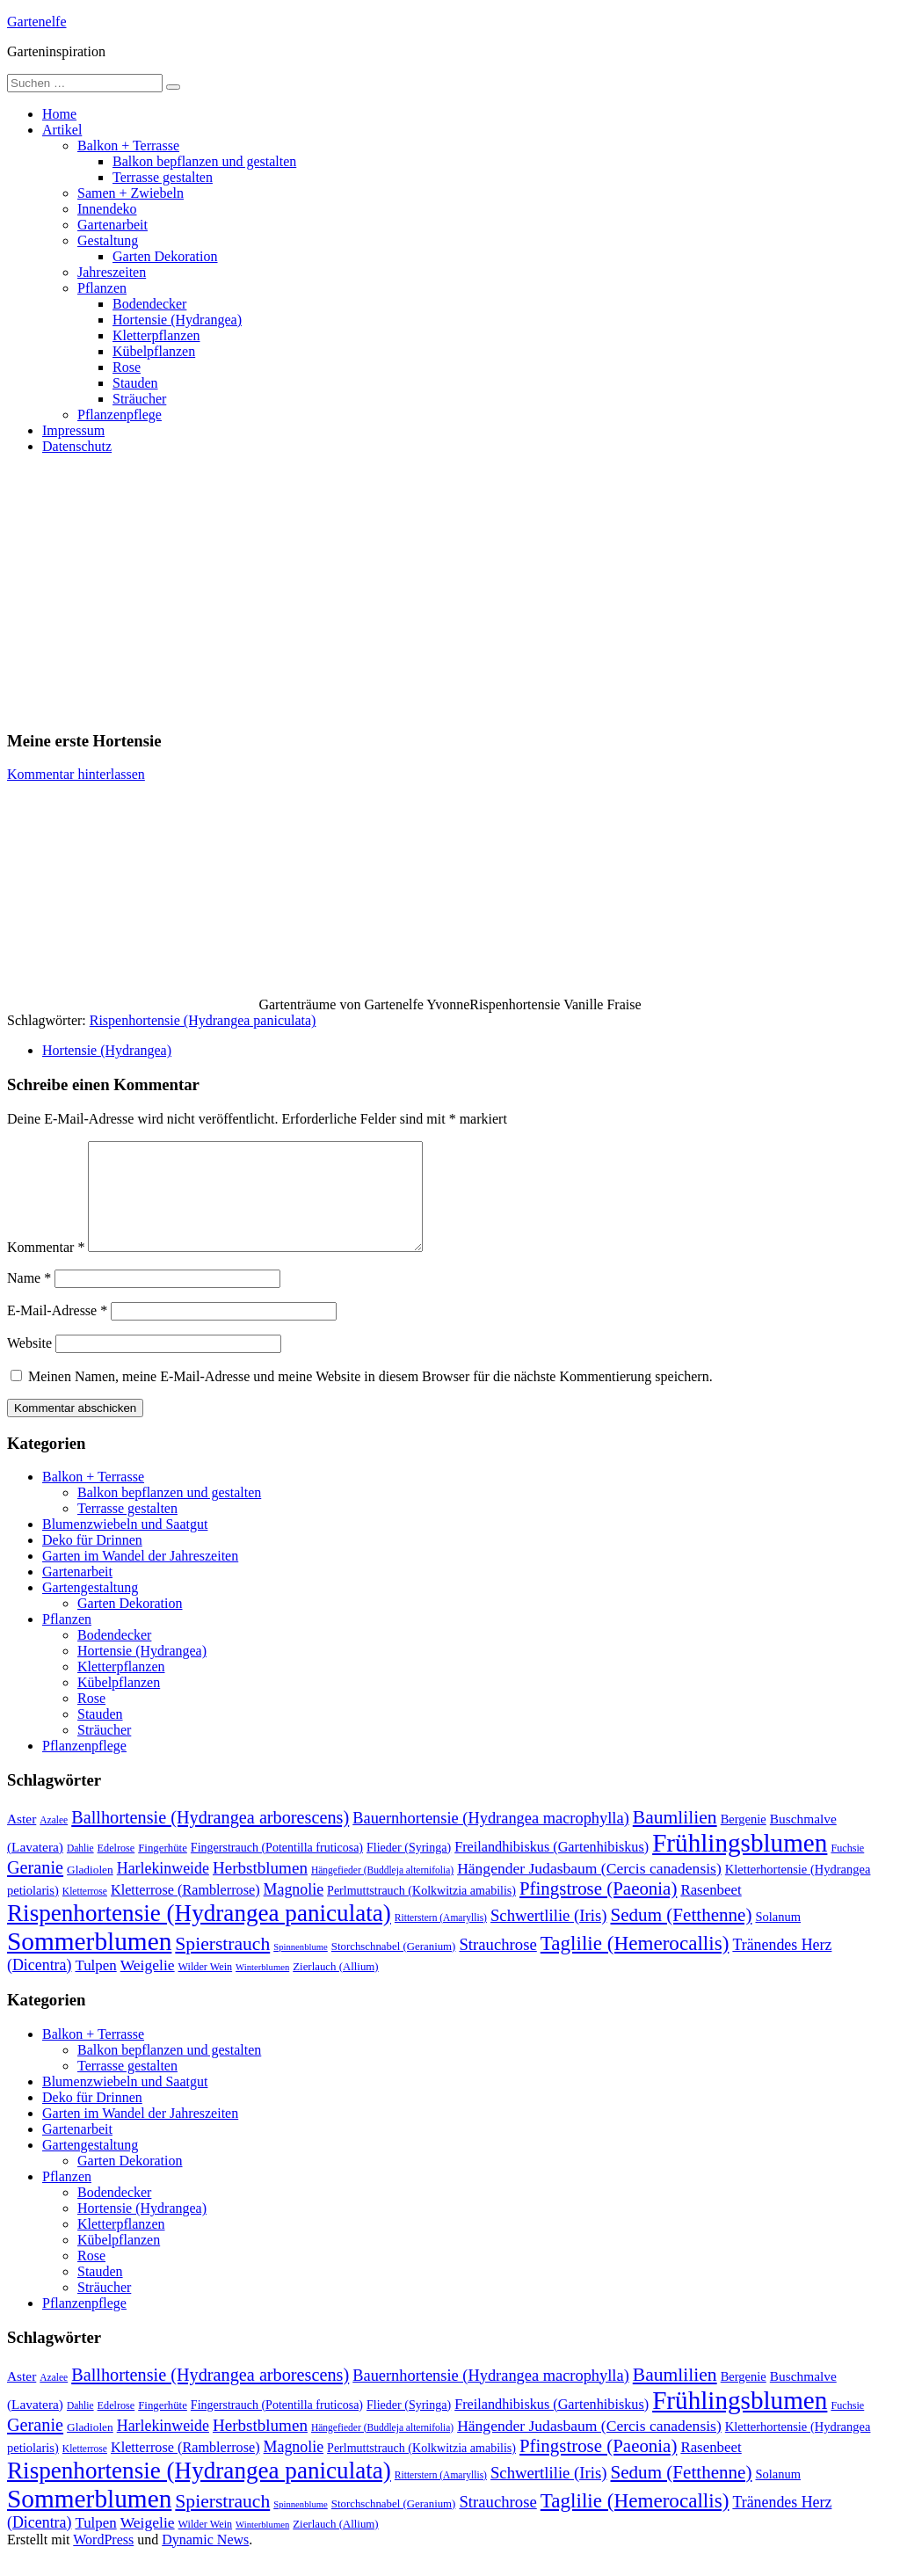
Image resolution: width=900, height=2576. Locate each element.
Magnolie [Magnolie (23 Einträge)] (294, 1910)
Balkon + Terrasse (128, 145)
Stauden (135, 382)
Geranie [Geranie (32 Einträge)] (35, 1888)
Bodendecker (149, 303)
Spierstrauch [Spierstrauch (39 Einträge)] (222, 1965)
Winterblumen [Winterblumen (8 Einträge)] (262, 1988)
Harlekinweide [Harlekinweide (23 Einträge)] (163, 1889)
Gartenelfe (37, 21)
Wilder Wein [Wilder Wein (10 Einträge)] (205, 1988)
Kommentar (45, 1268)
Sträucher (139, 398)
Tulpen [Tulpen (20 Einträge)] (95, 1986)
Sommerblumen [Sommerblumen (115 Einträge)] (89, 1962)
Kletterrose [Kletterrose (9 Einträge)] (84, 1912)
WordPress (103, 2560)
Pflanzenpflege (119, 414)
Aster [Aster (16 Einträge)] (21, 1839)
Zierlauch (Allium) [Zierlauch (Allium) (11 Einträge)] (335, 1988)
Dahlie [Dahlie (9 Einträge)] (80, 1869)
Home (59, 113)
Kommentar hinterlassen (76, 774)
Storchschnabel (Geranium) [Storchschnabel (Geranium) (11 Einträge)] (393, 1967)
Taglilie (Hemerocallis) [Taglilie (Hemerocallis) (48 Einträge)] (635, 1964)
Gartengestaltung (90, 1608)
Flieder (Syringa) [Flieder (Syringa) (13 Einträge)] (409, 1868)
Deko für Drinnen (92, 1561)
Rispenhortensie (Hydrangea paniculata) (203, 1020)
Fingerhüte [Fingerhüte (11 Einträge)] (162, 1869)
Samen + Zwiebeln (130, 193)
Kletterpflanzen (156, 335)
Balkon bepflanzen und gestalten (204, 161)
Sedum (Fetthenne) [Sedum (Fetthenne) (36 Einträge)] (681, 1936)
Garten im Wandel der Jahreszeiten (140, 1576)
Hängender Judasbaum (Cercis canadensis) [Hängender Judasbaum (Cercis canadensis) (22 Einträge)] (589, 1889)
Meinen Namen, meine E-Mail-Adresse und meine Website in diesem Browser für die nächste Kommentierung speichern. (370, 1397)
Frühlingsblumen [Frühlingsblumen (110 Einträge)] (739, 1864)
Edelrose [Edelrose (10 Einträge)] (116, 1869)
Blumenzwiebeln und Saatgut (124, 1545)
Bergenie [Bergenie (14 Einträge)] (743, 1840)
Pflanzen (102, 287)
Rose (126, 367)
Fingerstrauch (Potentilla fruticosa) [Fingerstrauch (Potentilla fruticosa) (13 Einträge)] (277, 1868)
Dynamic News (205, 2560)
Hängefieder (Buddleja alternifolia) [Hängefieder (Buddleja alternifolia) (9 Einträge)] (382, 1891)
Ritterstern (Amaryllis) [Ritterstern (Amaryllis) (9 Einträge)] (441, 1938)
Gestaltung (107, 240)
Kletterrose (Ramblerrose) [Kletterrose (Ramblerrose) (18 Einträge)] (185, 1911)
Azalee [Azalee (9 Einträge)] (54, 1841)
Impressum (73, 430)
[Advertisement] (450, 592)
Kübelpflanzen (153, 351)
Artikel (62, 129)
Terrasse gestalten (162, 177)
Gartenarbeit (112, 224)
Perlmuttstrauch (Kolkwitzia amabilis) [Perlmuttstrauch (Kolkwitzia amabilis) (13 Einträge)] (421, 1911)
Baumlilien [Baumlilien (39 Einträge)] (675, 1838)
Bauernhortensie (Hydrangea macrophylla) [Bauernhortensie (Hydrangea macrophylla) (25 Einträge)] (490, 1839)
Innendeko (107, 208)
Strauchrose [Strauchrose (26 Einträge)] (497, 1965)
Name (29, 1299)
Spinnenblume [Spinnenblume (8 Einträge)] (300, 1968)
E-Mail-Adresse (57, 1331)
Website (29, 1364)
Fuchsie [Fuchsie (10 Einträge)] (847, 1869)
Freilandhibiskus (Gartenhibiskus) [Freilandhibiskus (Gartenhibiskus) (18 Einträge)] (551, 1868)
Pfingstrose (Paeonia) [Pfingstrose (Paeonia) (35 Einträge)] (598, 1909)
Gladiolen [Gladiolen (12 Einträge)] (90, 1890)
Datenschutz (77, 446)
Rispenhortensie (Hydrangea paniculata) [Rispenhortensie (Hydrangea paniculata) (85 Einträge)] (199, 1934)
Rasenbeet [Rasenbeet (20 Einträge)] (710, 1911)
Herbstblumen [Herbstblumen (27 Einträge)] (260, 1889)
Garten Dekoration (165, 256)
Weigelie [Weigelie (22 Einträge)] (147, 1986)
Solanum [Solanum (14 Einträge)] (778, 1938)
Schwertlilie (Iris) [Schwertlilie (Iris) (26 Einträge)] (548, 1936)
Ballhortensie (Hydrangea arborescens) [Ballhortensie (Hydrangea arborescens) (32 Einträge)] (210, 1838)
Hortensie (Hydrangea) (177, 319)
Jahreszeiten (111, 272)
